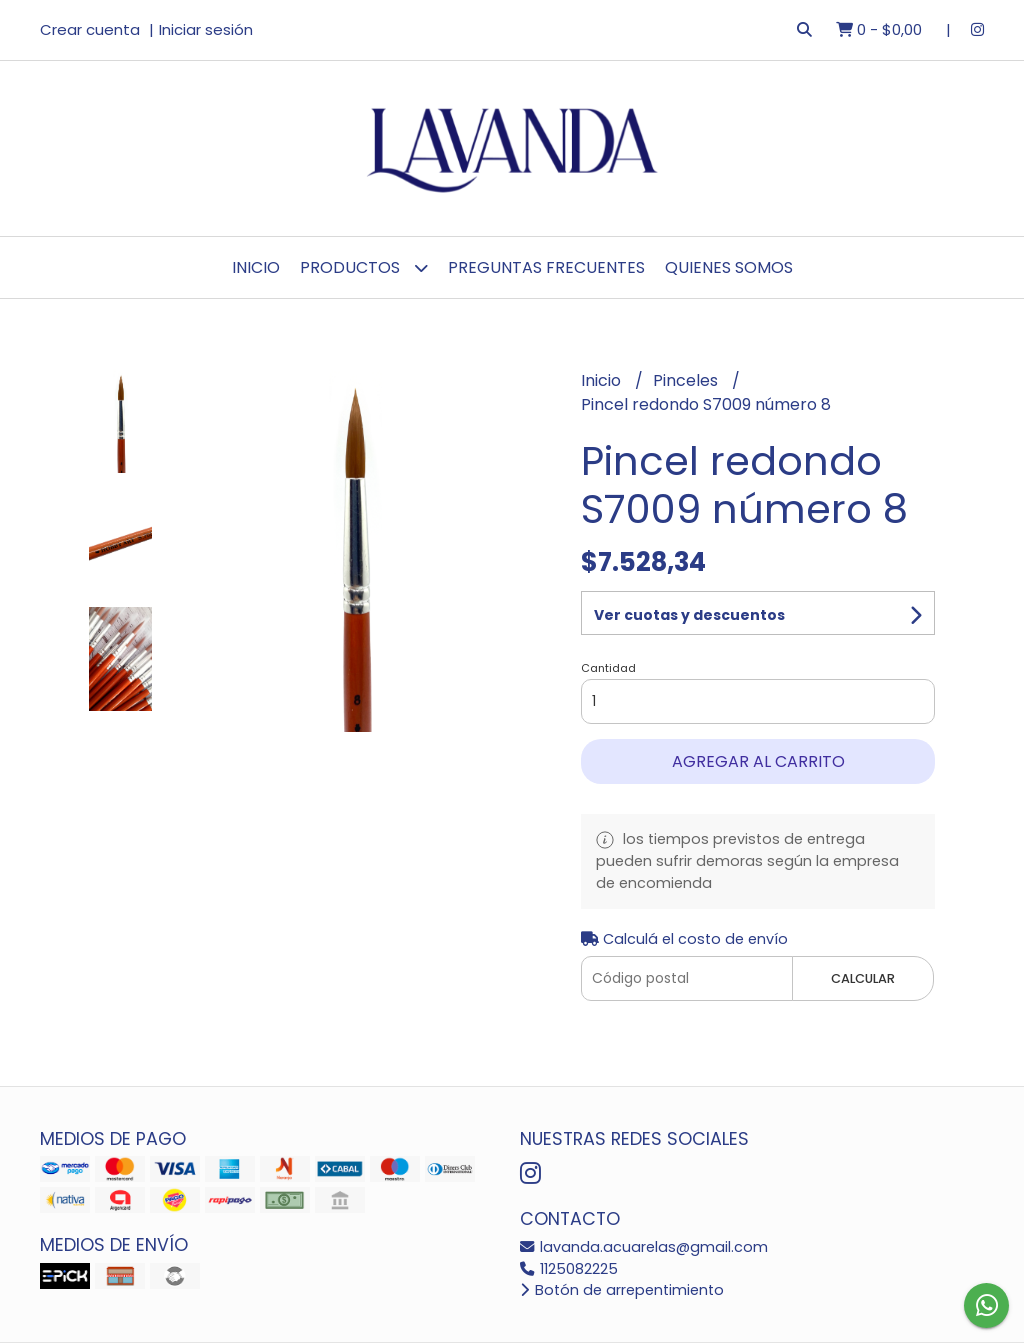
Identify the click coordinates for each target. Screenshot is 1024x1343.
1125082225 (569, 1269)
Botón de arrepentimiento (622, 1290)
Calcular (863, 978)
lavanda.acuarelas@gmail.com (644, 1247)
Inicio (256, 267)
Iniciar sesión (206, 29)
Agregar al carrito (758, 761)
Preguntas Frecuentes (546, 267)
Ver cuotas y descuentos (689, 615)
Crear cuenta (90, 29)
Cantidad (608, 668)
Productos (364, 267)
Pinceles (687, 380)
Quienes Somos (729, 267)
